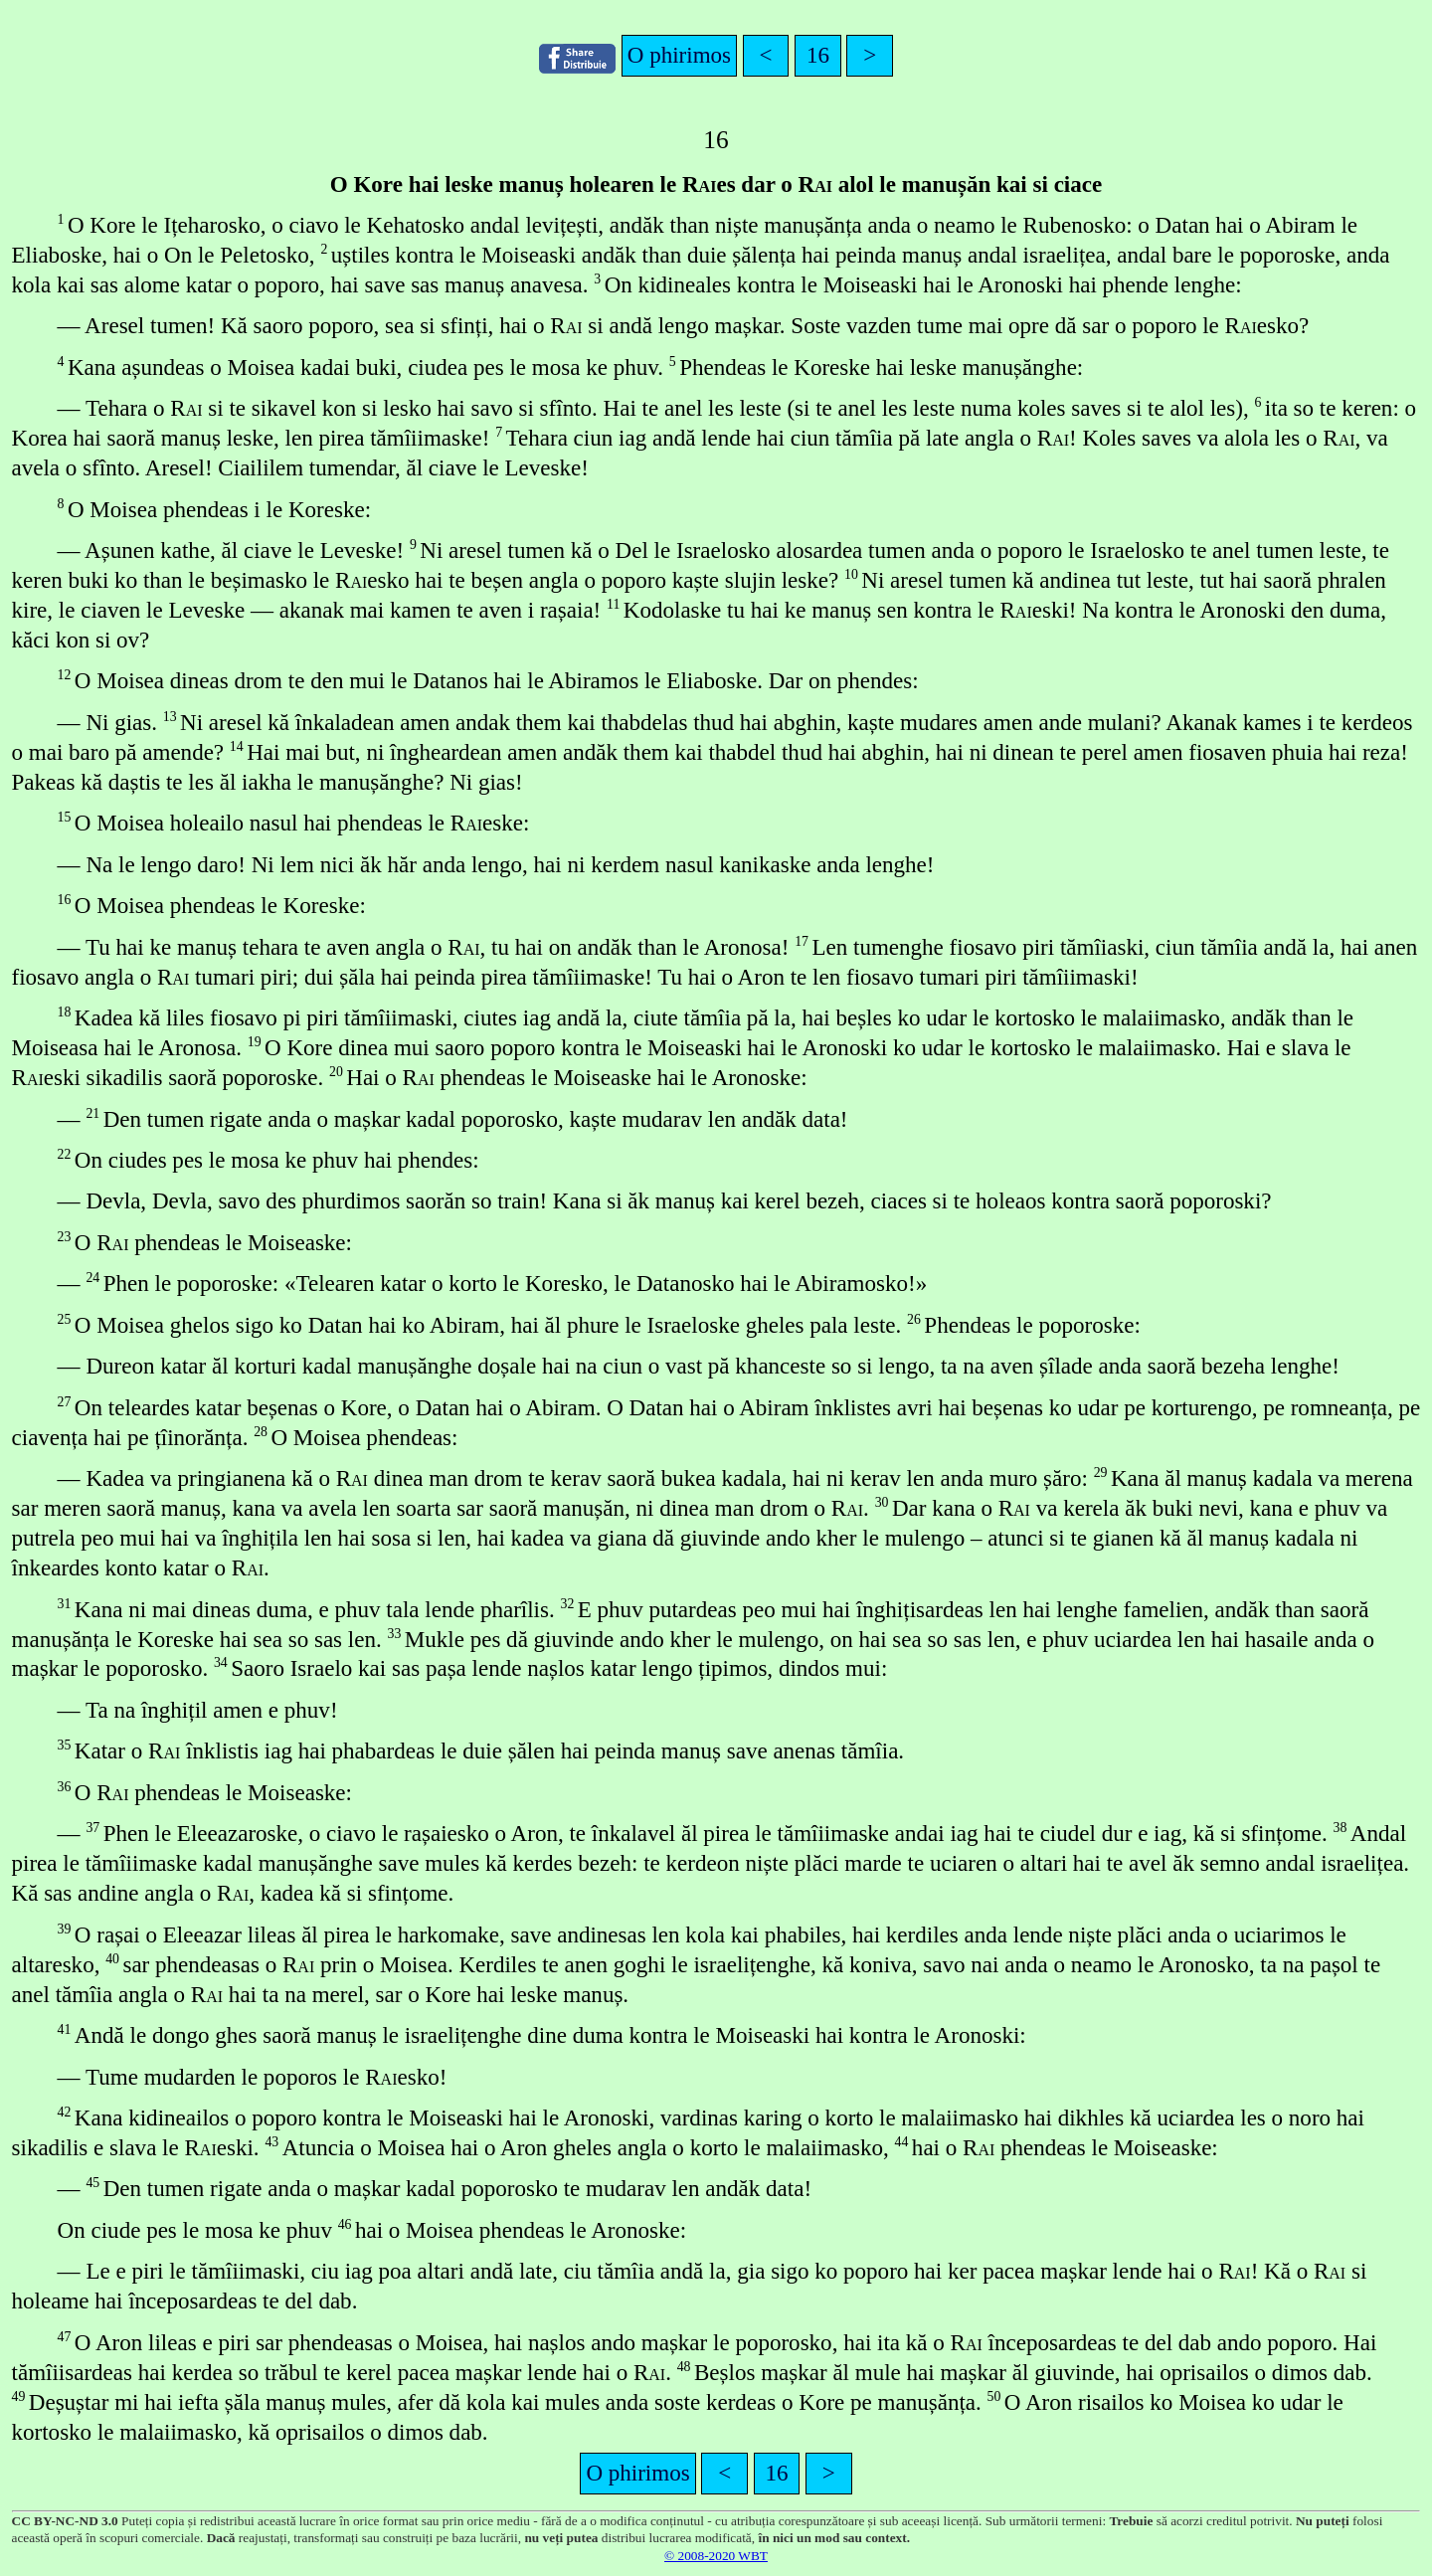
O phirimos (679, 55)
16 (817, 55)
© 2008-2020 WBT (716, 2555)
